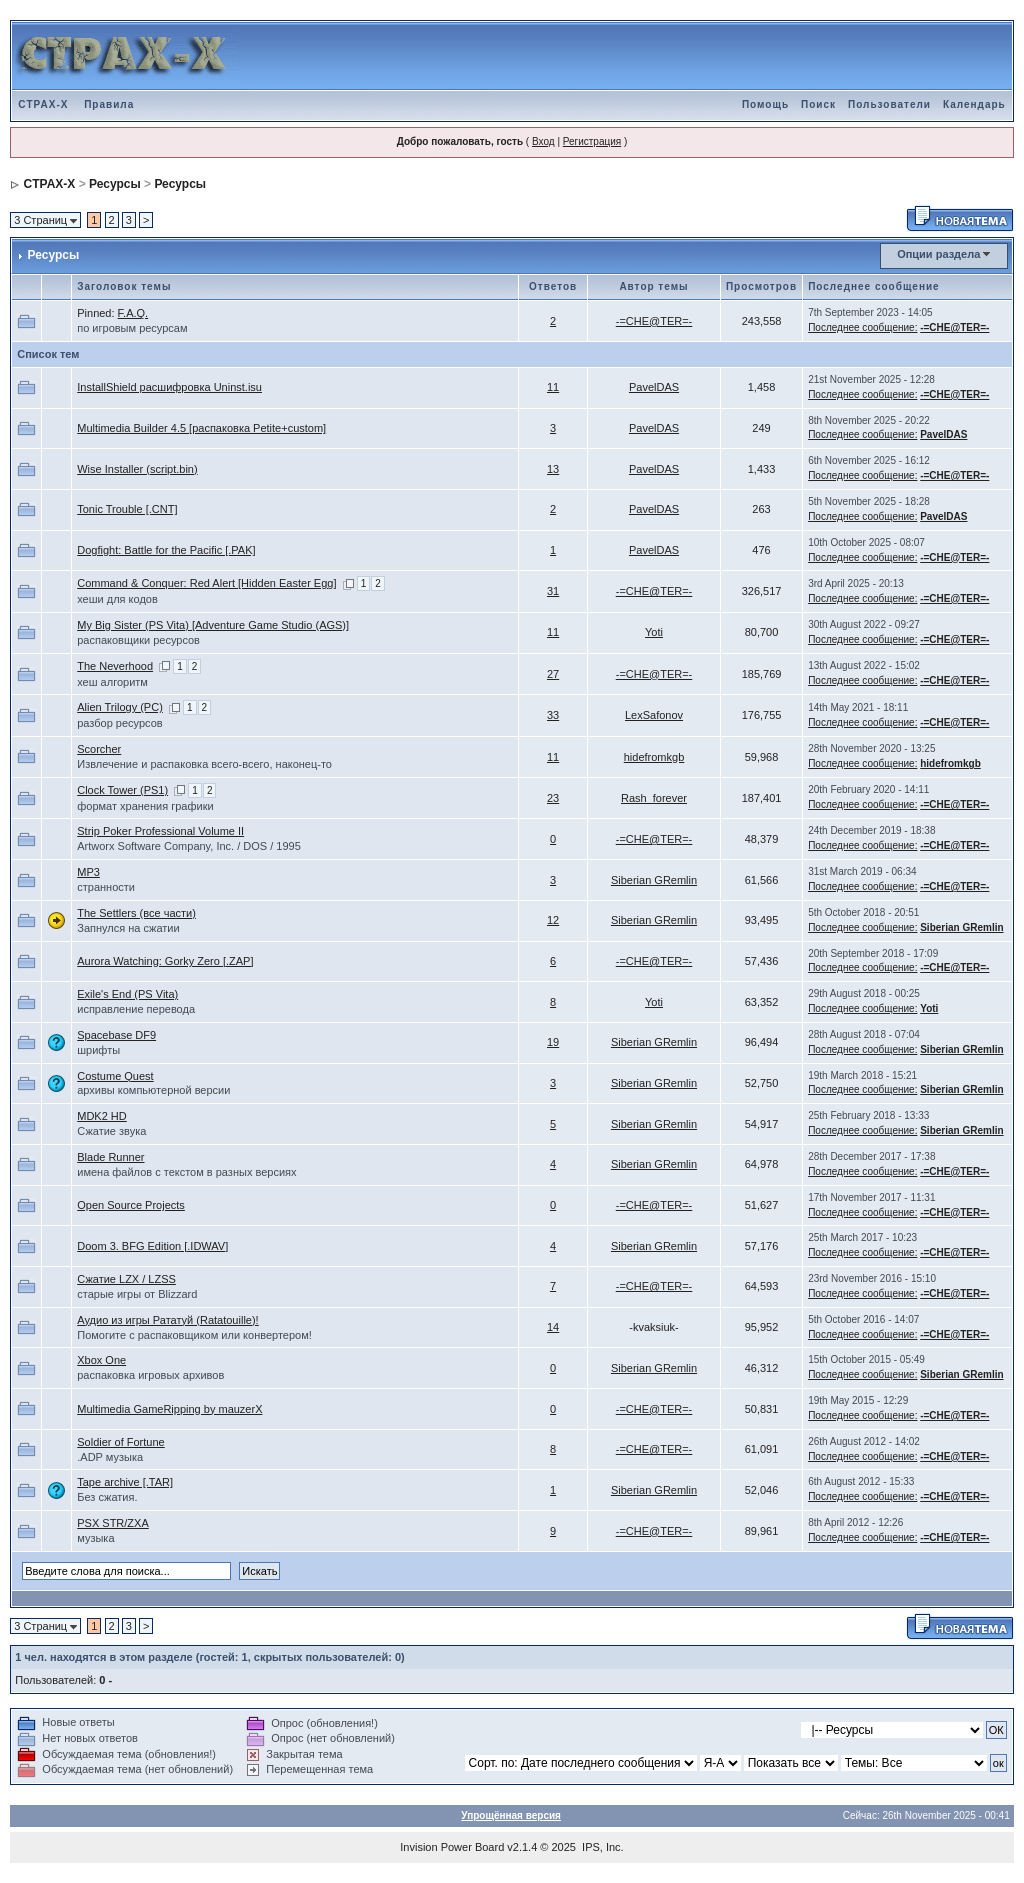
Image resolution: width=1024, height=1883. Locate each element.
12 (553, 920)
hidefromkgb (654, 757)
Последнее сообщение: (862, 327)
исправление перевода (136, 1009)
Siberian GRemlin (654, 880)
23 (553, 798)
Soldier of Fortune (120, 1442)
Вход (543, 141)
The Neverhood (115, 666)
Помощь (765, 104)
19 (553, 1042)
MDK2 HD (102, 1116)
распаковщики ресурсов (138, 640)
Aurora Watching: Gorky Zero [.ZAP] (165, 961)
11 (553, 387)
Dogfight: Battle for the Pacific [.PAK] (166, 550)
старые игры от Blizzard (137, 1294)
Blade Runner (110, 1157)
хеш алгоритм (112, 682)
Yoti (654, 632)
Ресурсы (115, 184)
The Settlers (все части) (136, 913)
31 (553, 591)
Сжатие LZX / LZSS (126, 1279)
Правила (109, 104)
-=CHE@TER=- (654, 321)
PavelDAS (654, 387)
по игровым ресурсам (132, 328)
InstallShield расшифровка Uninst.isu (169, 387)
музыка (95, 1538)
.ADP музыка (110, 1457)
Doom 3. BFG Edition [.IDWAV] (152, 1246)
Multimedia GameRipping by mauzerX (169, 1409)
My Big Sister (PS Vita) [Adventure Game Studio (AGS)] (213, 625)
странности (106, 887)
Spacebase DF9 (116, 1035)
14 (553, 1327)
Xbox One (101, 1360)
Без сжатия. (107, 1497)
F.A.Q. (133, 313)
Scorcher (99, 749)
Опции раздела (938, 254)
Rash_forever (654, 798)
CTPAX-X (43, 104)
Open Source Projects (131, 1205)
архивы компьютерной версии (153, 1090)
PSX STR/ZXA (113, 1523)
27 (553, 674)
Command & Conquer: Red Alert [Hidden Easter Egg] (206, 583)
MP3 (88, 872)
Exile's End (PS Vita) (127, 994)
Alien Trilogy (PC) (120, 707)
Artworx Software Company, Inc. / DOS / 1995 (189, 846)
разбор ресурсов (119, 723)
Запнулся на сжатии (128, 928)
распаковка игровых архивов (150, 1375)
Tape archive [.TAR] (125, 1482)
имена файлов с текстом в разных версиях (186, 1172)
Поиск (818, 104)
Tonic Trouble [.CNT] (127, 509)
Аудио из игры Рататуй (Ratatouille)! (167, 1320)
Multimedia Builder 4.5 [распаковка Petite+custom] (201, 428)
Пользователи (889, 104)
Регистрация (592, 141)
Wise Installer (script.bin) (137, 469)
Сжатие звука (111, 1131)
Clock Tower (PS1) (122, 790)
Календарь (974, 104)
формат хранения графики (145, 806)
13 (553, 469)
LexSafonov (654, 715)
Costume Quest (115, 1076)
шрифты (98, 1050)
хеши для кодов (117, 599)
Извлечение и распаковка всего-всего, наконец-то (204, 764)
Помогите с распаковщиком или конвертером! (194, 1335)
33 (553, 715)
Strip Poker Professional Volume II (160, 831)
